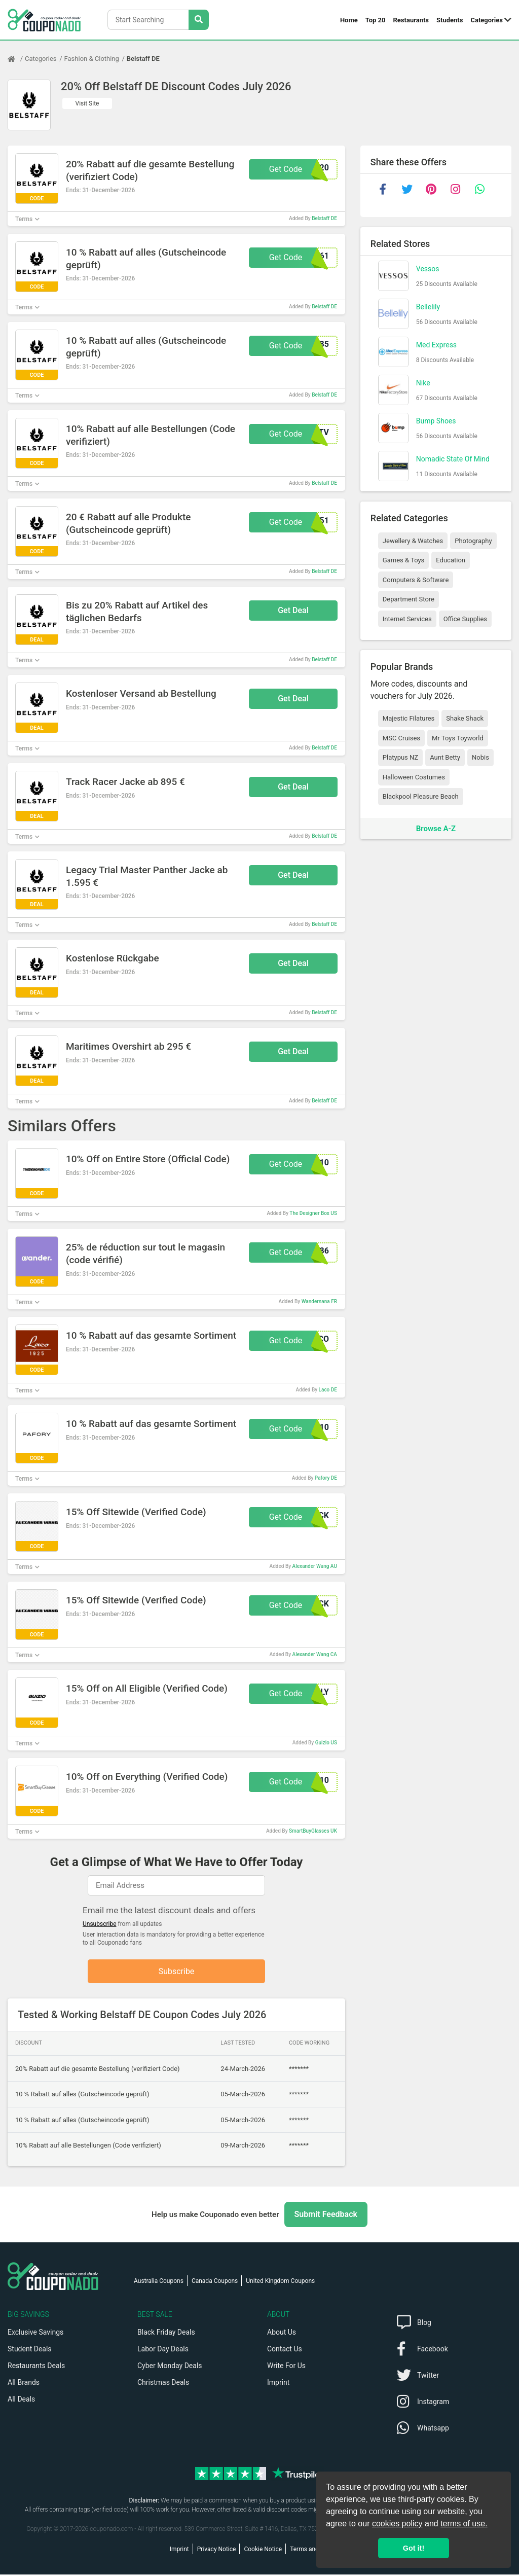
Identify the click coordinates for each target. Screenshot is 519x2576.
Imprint (278, 2384)
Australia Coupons (158, 2282)
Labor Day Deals (163, 2350)
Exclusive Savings (35, 2334)
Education (450, 560)
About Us (281, 2334)
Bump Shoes (436, 421)
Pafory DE (326, 1478)
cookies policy (397, 2523)
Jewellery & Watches (413, 541)
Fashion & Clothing (91, 58)
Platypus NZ (400, 757)
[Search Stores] (199, 20)
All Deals (21, 2400)
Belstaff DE (143, 58)
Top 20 (375, 20)
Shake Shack (465, 718)
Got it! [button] (413, 2548)
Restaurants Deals (36, 2367)
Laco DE (328, 1389)
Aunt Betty (445, 757)
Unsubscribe (100, 1923)
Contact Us (284, 2350)
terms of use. (463, 2523)
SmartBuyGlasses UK (313, 1831)
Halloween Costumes (414, 777)
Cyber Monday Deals (169, 2367)
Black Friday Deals (166, 2334)
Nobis (480, 757)
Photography (473, 541)
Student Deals (30, 2350)
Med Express (436, 345)
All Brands (24, 2384)
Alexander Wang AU (314, 1566)
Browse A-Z (436, 828)
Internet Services (407, 619)
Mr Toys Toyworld (458, 738)
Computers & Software (416, 580)
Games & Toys (404, 560)
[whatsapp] (480, 189)
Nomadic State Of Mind (453, 459)
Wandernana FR (319, 1301)
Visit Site (87, 103)
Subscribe (177, 1972)
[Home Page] (16, 59)
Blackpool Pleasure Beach (421, 796)
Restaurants (411, 20)
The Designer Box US (313, 1213)
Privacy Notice (216, 2550)
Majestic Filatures (408, 718)
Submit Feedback (325, 2216)
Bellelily (428, 307)
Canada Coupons (215, 2282)
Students (449, 20)
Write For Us (286, 2367)
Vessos (427, 269)
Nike (423, 383)
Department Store (408, 599)
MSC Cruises (401, 738)
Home (349, 20)
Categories (486, 20)
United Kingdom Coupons (280, 2282)
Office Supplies (465, 619)
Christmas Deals (163, 2384)
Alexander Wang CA (314, 1654)
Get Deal (293, 610)
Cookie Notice (263, 2550)
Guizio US (326, 1742)
